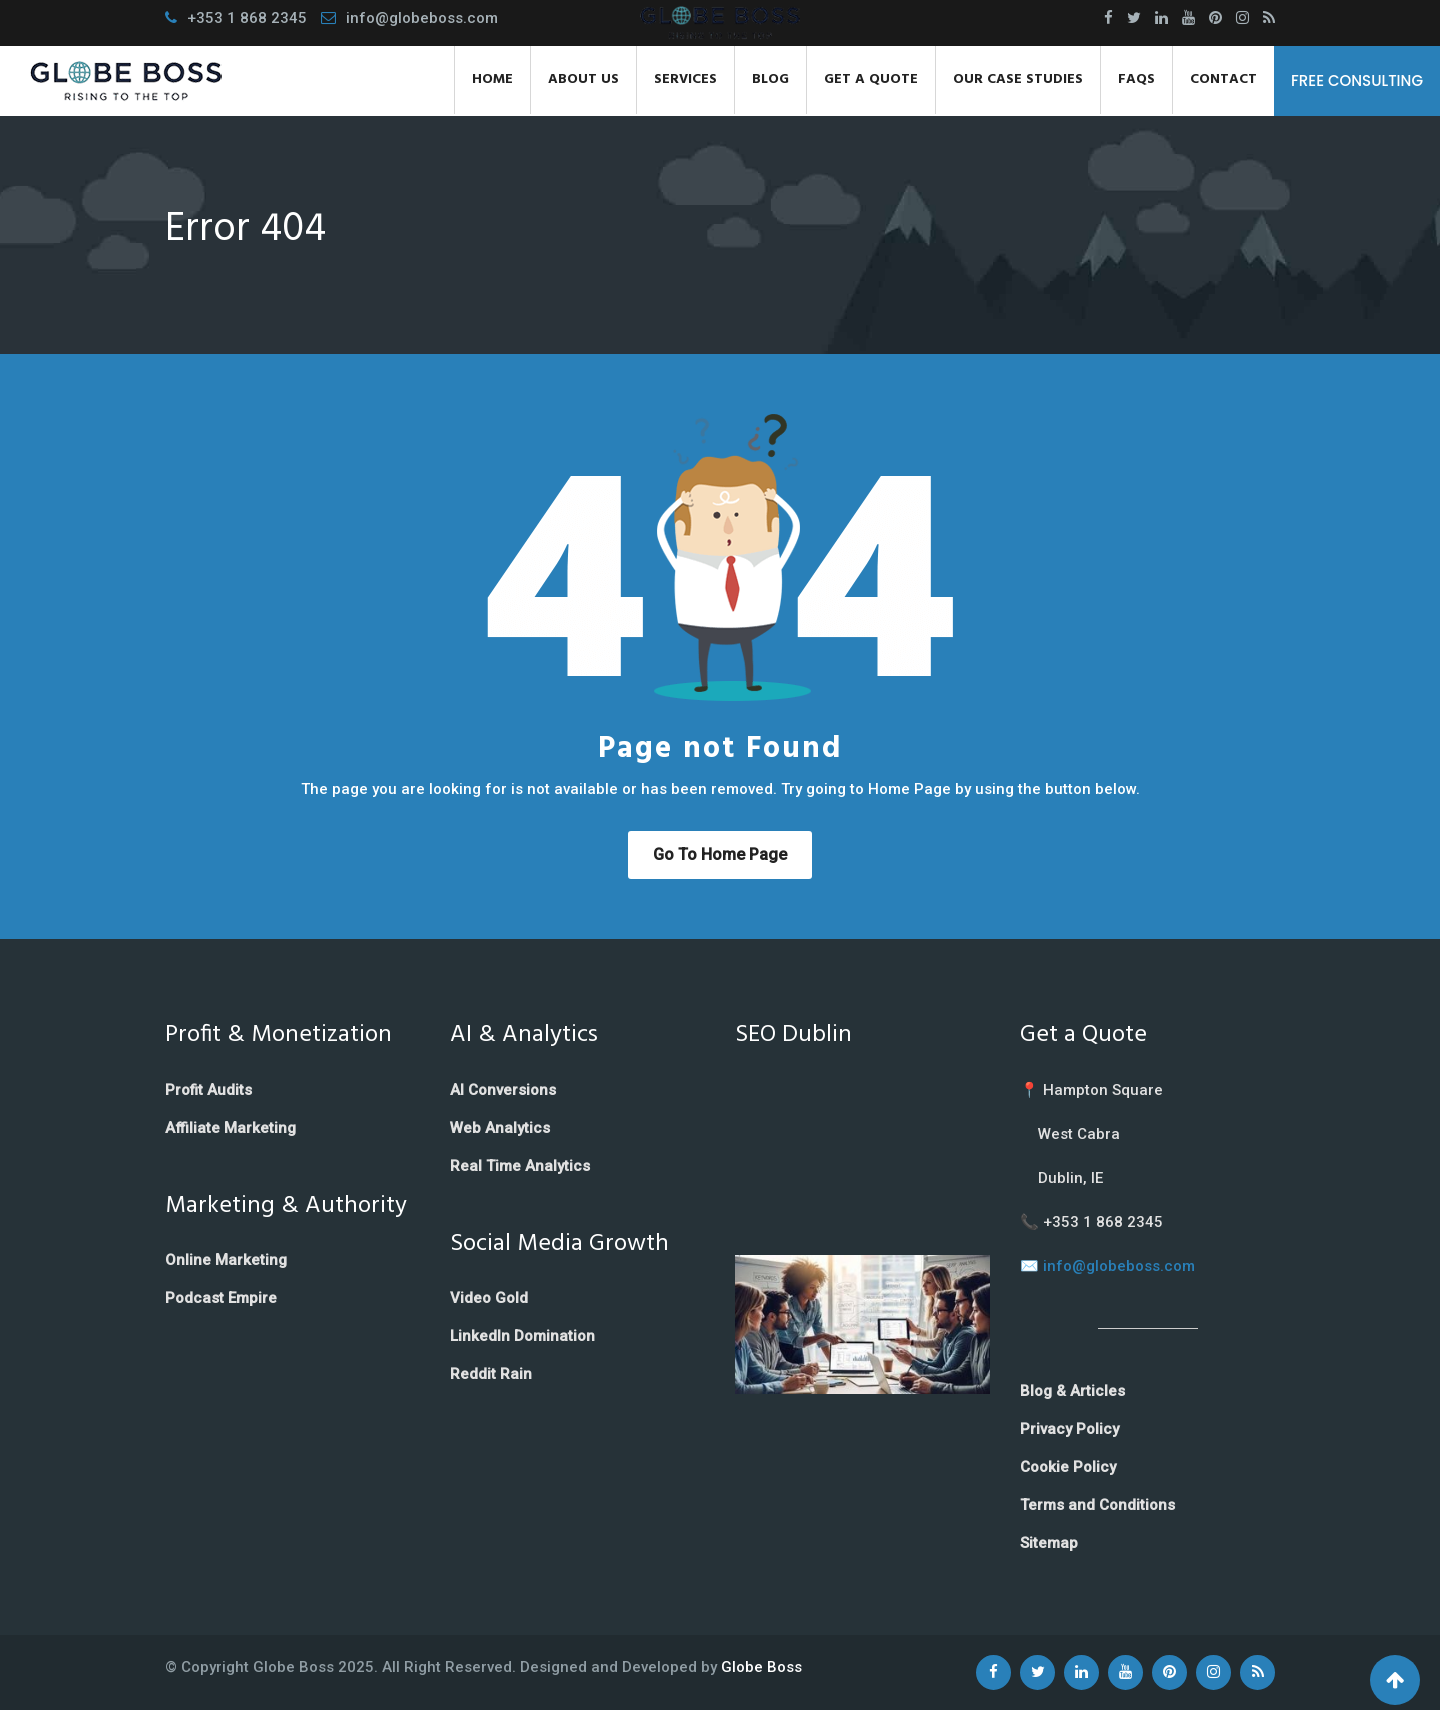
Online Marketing (226, 1260)
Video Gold (489, 1298)
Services (685, 79)
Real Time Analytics (520, 1166)
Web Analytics (500, 1128)
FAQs (1136, 79)
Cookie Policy (1068, 1467)
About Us (583, 79)
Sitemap (1049, 1543)
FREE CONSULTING (1357, 80)
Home (492, 79)
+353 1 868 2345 (247, 18)
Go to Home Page (720, 854)
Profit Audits (208, 1090)
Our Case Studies (1018, 79)
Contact (1223, 79)
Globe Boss (761, 1667)
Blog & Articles (1072, 1391)
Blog (770, 79)
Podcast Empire (221, 1298)
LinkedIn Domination (522, 1336)
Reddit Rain (491, 1374)
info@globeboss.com (422, 18)
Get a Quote (871, 79)
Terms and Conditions (1097, 1505)
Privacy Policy (1069, 1429)
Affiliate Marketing (230, 1128)
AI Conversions (503, 1090)
